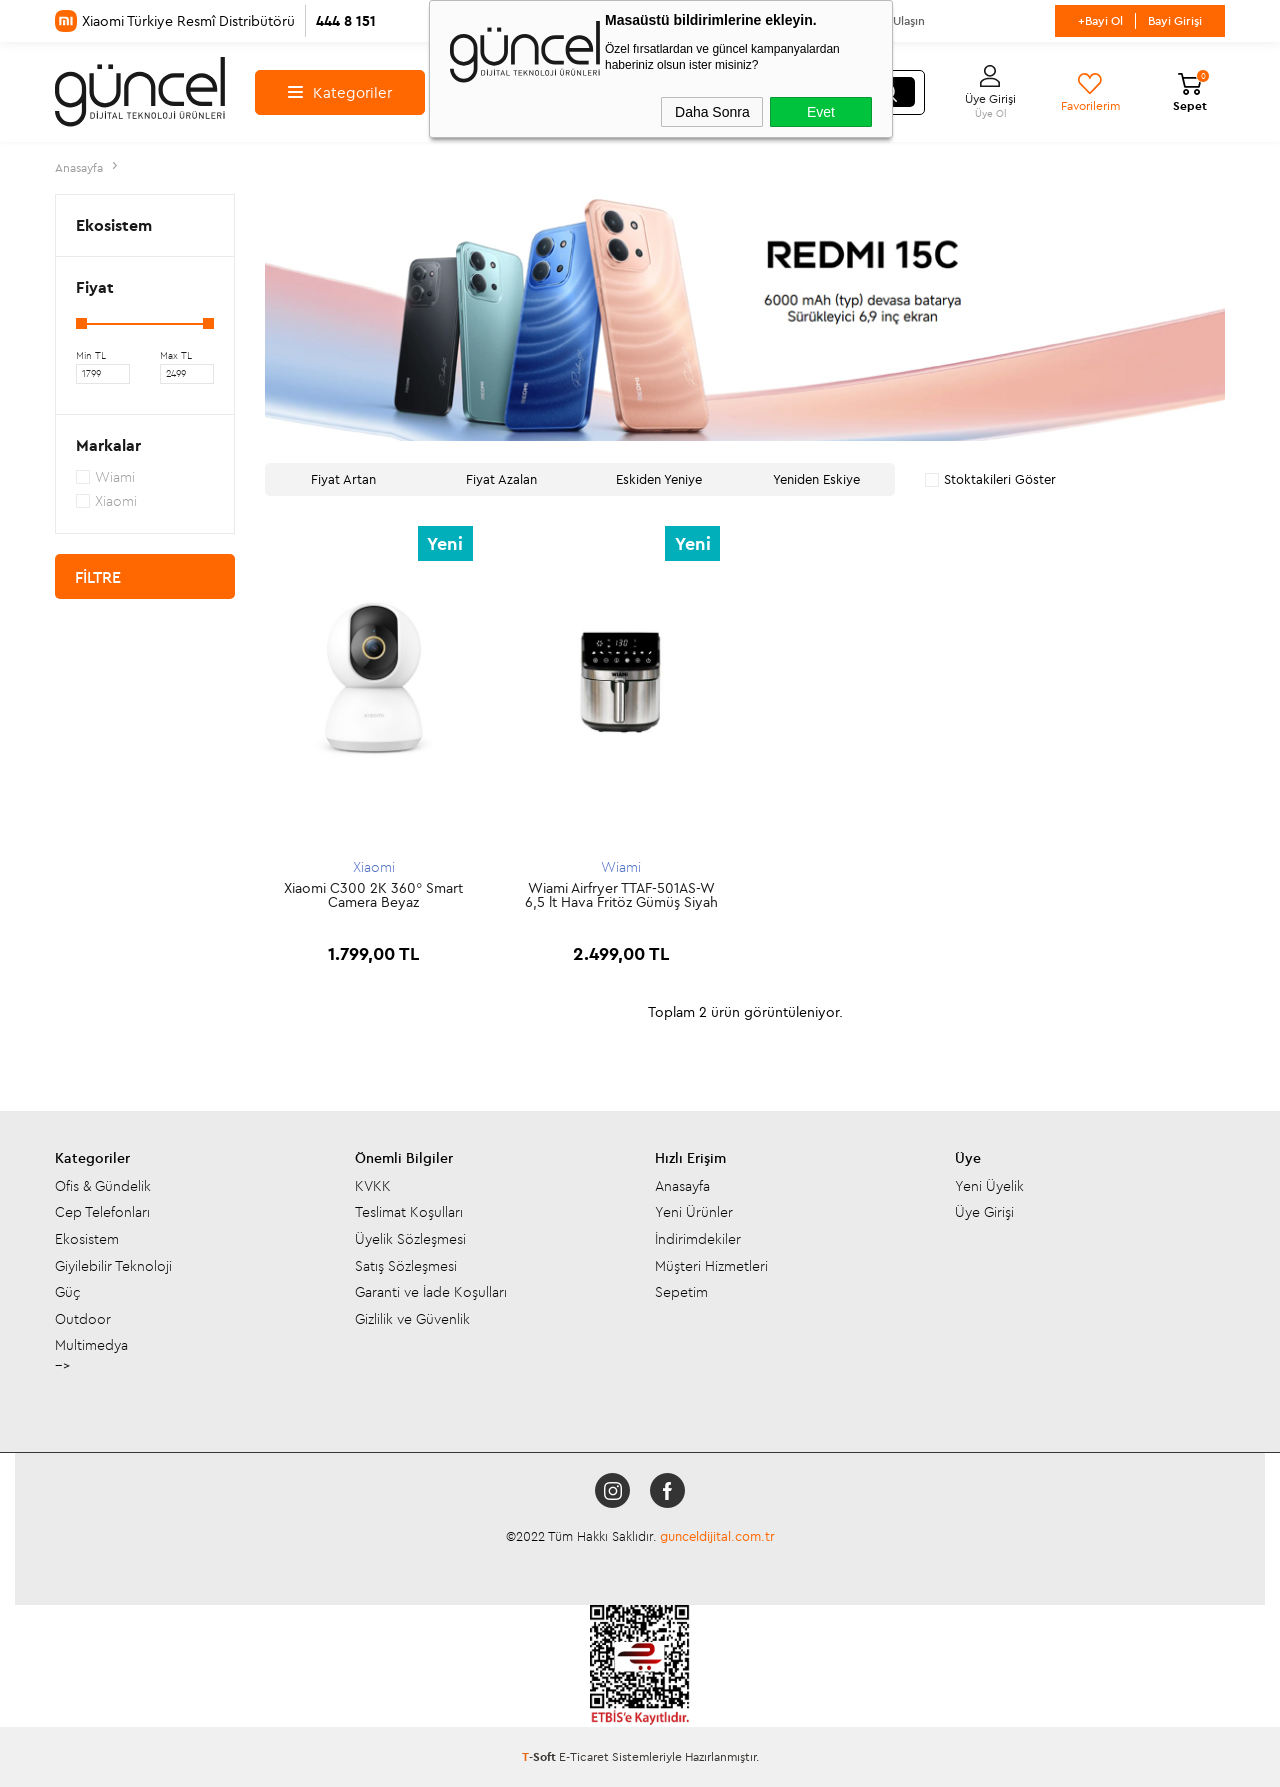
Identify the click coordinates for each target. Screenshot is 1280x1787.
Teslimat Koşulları (409, 1212)
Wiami (621, 867)
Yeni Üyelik (989, 1186)
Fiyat (95, 287)
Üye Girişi (984, 1212)
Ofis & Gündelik (103, 1186)
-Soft (540, 1756)
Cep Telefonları (102, 1212)
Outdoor (83, 1319)
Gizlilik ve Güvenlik (412, 1319)
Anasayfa (682, 1186)
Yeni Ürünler (694, 1212)
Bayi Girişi (1175, 20)
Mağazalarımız (693, 20)
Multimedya (91, 1345)
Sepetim (681, 1292)
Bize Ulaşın (896, 20)
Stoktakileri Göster (990, 479)
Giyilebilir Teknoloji (113, 1266)
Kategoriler (340, 92)
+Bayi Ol (1100, 20)
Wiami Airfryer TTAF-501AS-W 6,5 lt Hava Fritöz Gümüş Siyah (621, 895)
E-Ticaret (584, 1756)
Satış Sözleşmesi (406, 1266)
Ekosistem (87, 1239)
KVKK (373, 1186)
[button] (322, 319)
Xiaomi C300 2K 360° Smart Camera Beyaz (373, 895)
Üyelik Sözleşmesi (410, 1239)
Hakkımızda (487, 20)
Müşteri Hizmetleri (711, 1266)
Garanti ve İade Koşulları (431, 1292)
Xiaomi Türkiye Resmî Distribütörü (215, 21)
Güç (68, 1292)
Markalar (108, 445)
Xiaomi (374, 867)
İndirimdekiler (698, 1239)
